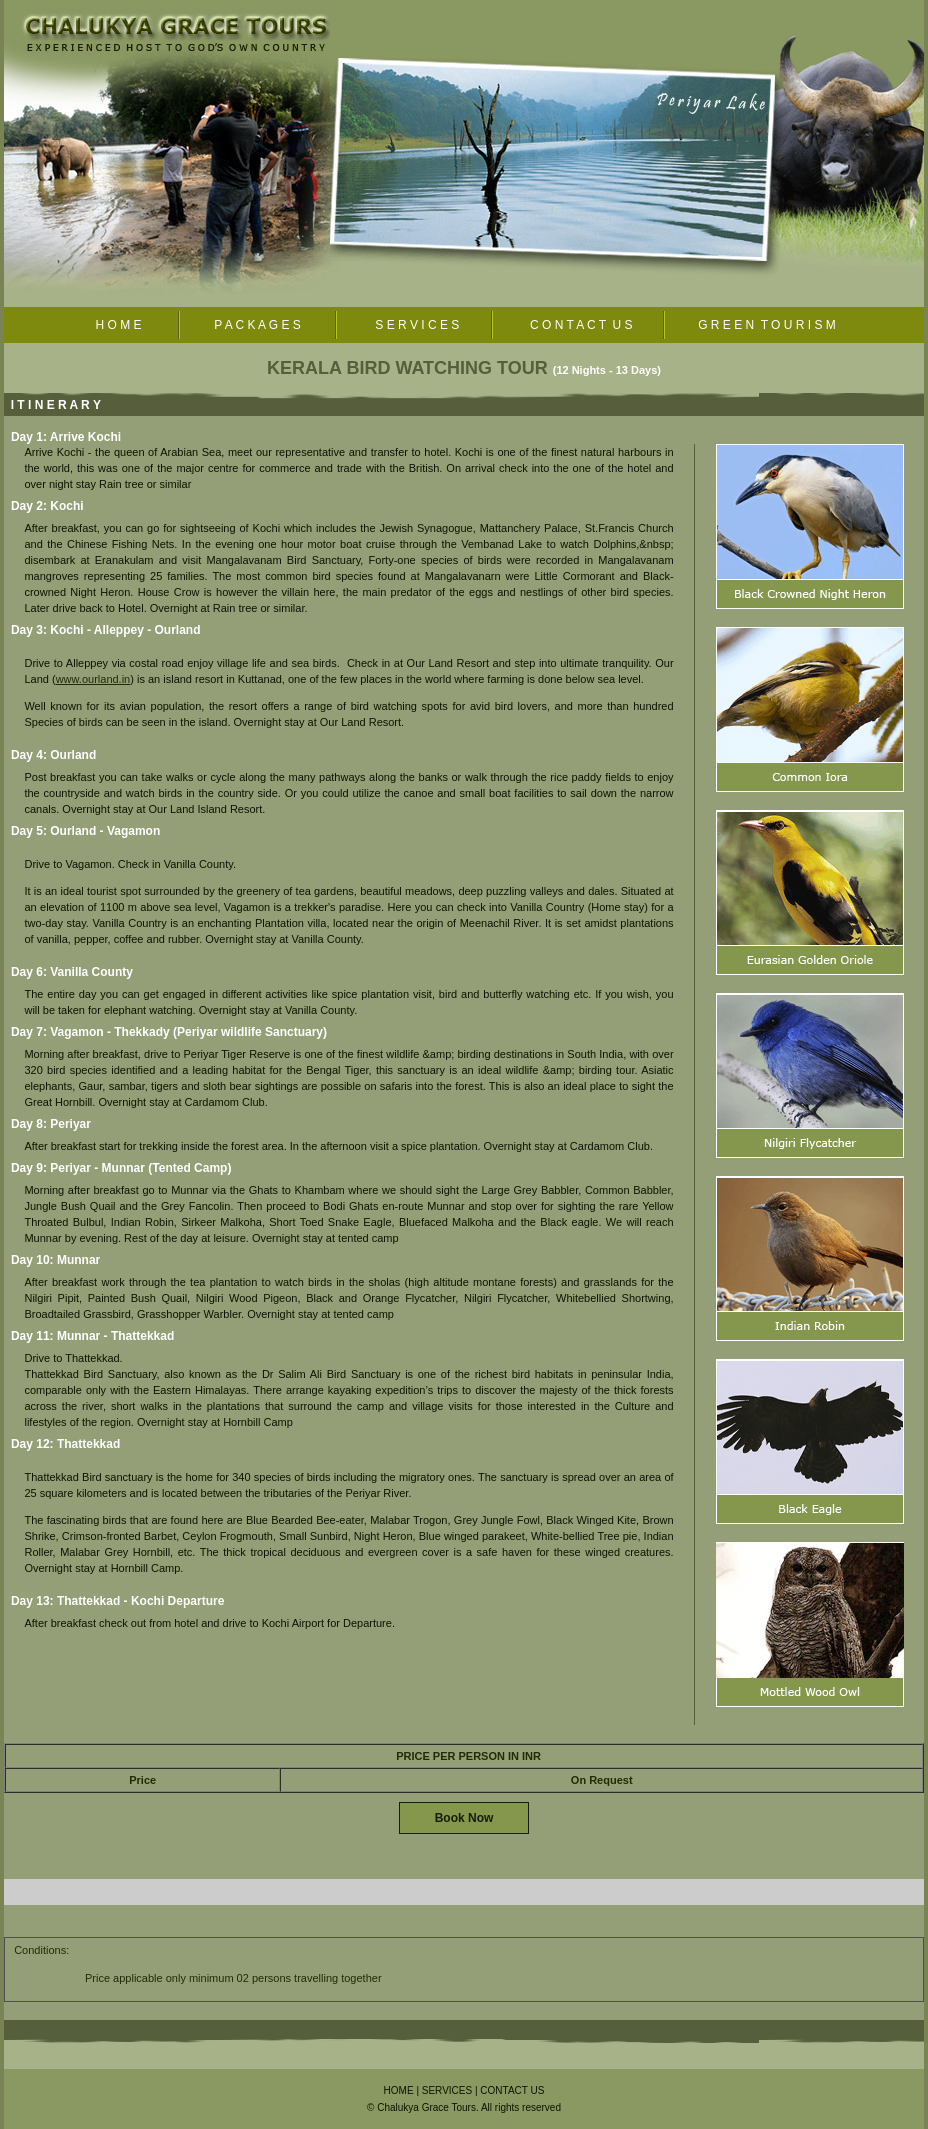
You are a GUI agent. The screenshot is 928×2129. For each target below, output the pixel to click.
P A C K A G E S (258, 325)
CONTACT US (512, 2090)
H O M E (118, 325)
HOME (399, 2090)
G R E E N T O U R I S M (767, 325)
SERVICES (447, 2090)
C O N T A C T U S (578, 325)
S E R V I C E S (413, 325)
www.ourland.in (93, 679)
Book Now (464, 1818)
